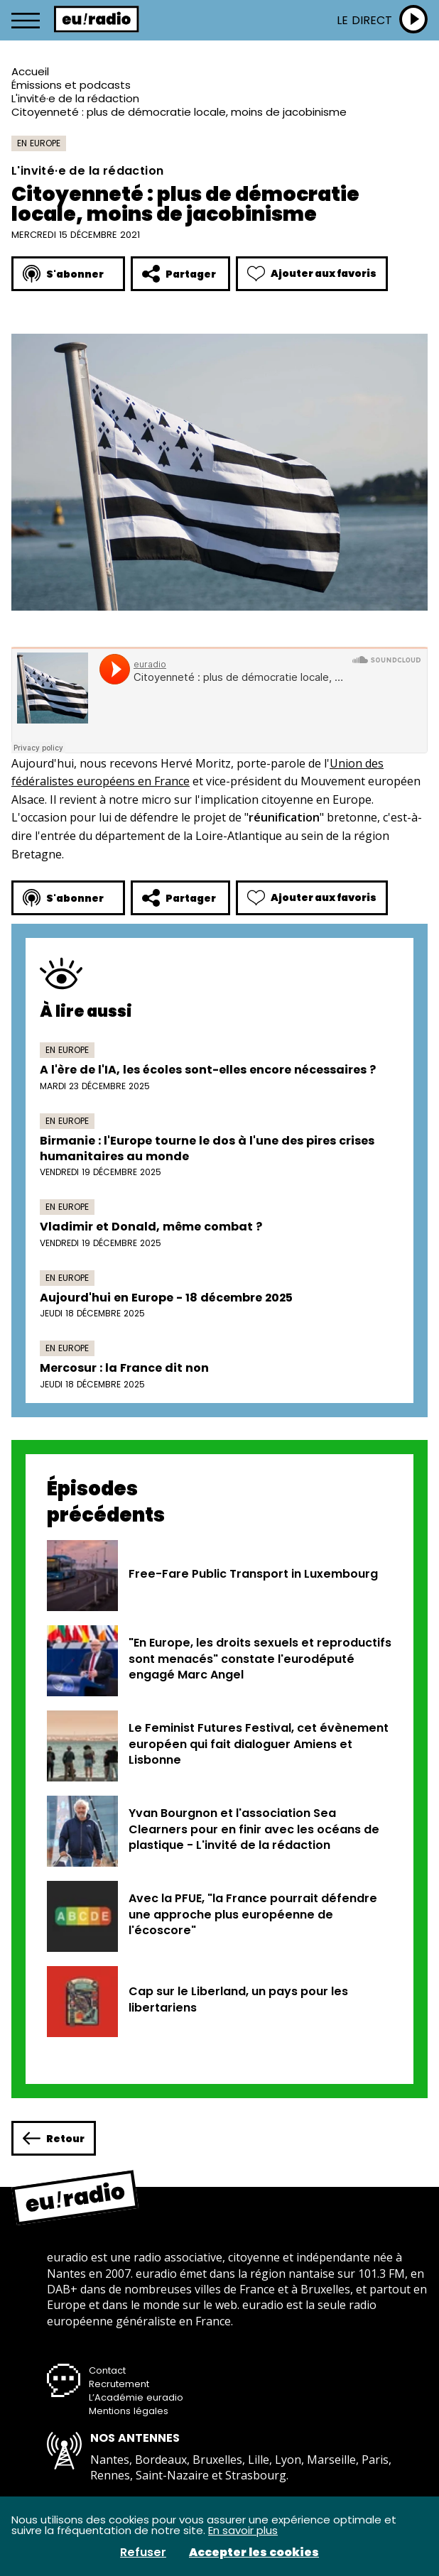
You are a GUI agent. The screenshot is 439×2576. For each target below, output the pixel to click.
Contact (107, 2370)
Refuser (143, 2552)
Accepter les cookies (254, 2552)
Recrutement (119, 2384)
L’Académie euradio (136, 2397)
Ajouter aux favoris (311, 274)
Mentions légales (128, 2411)
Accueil (30, 71)
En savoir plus (243, 2530)
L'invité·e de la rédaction (75, 98)
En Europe (38, 143)
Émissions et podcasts (71, 84)
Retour (54, 2138)
